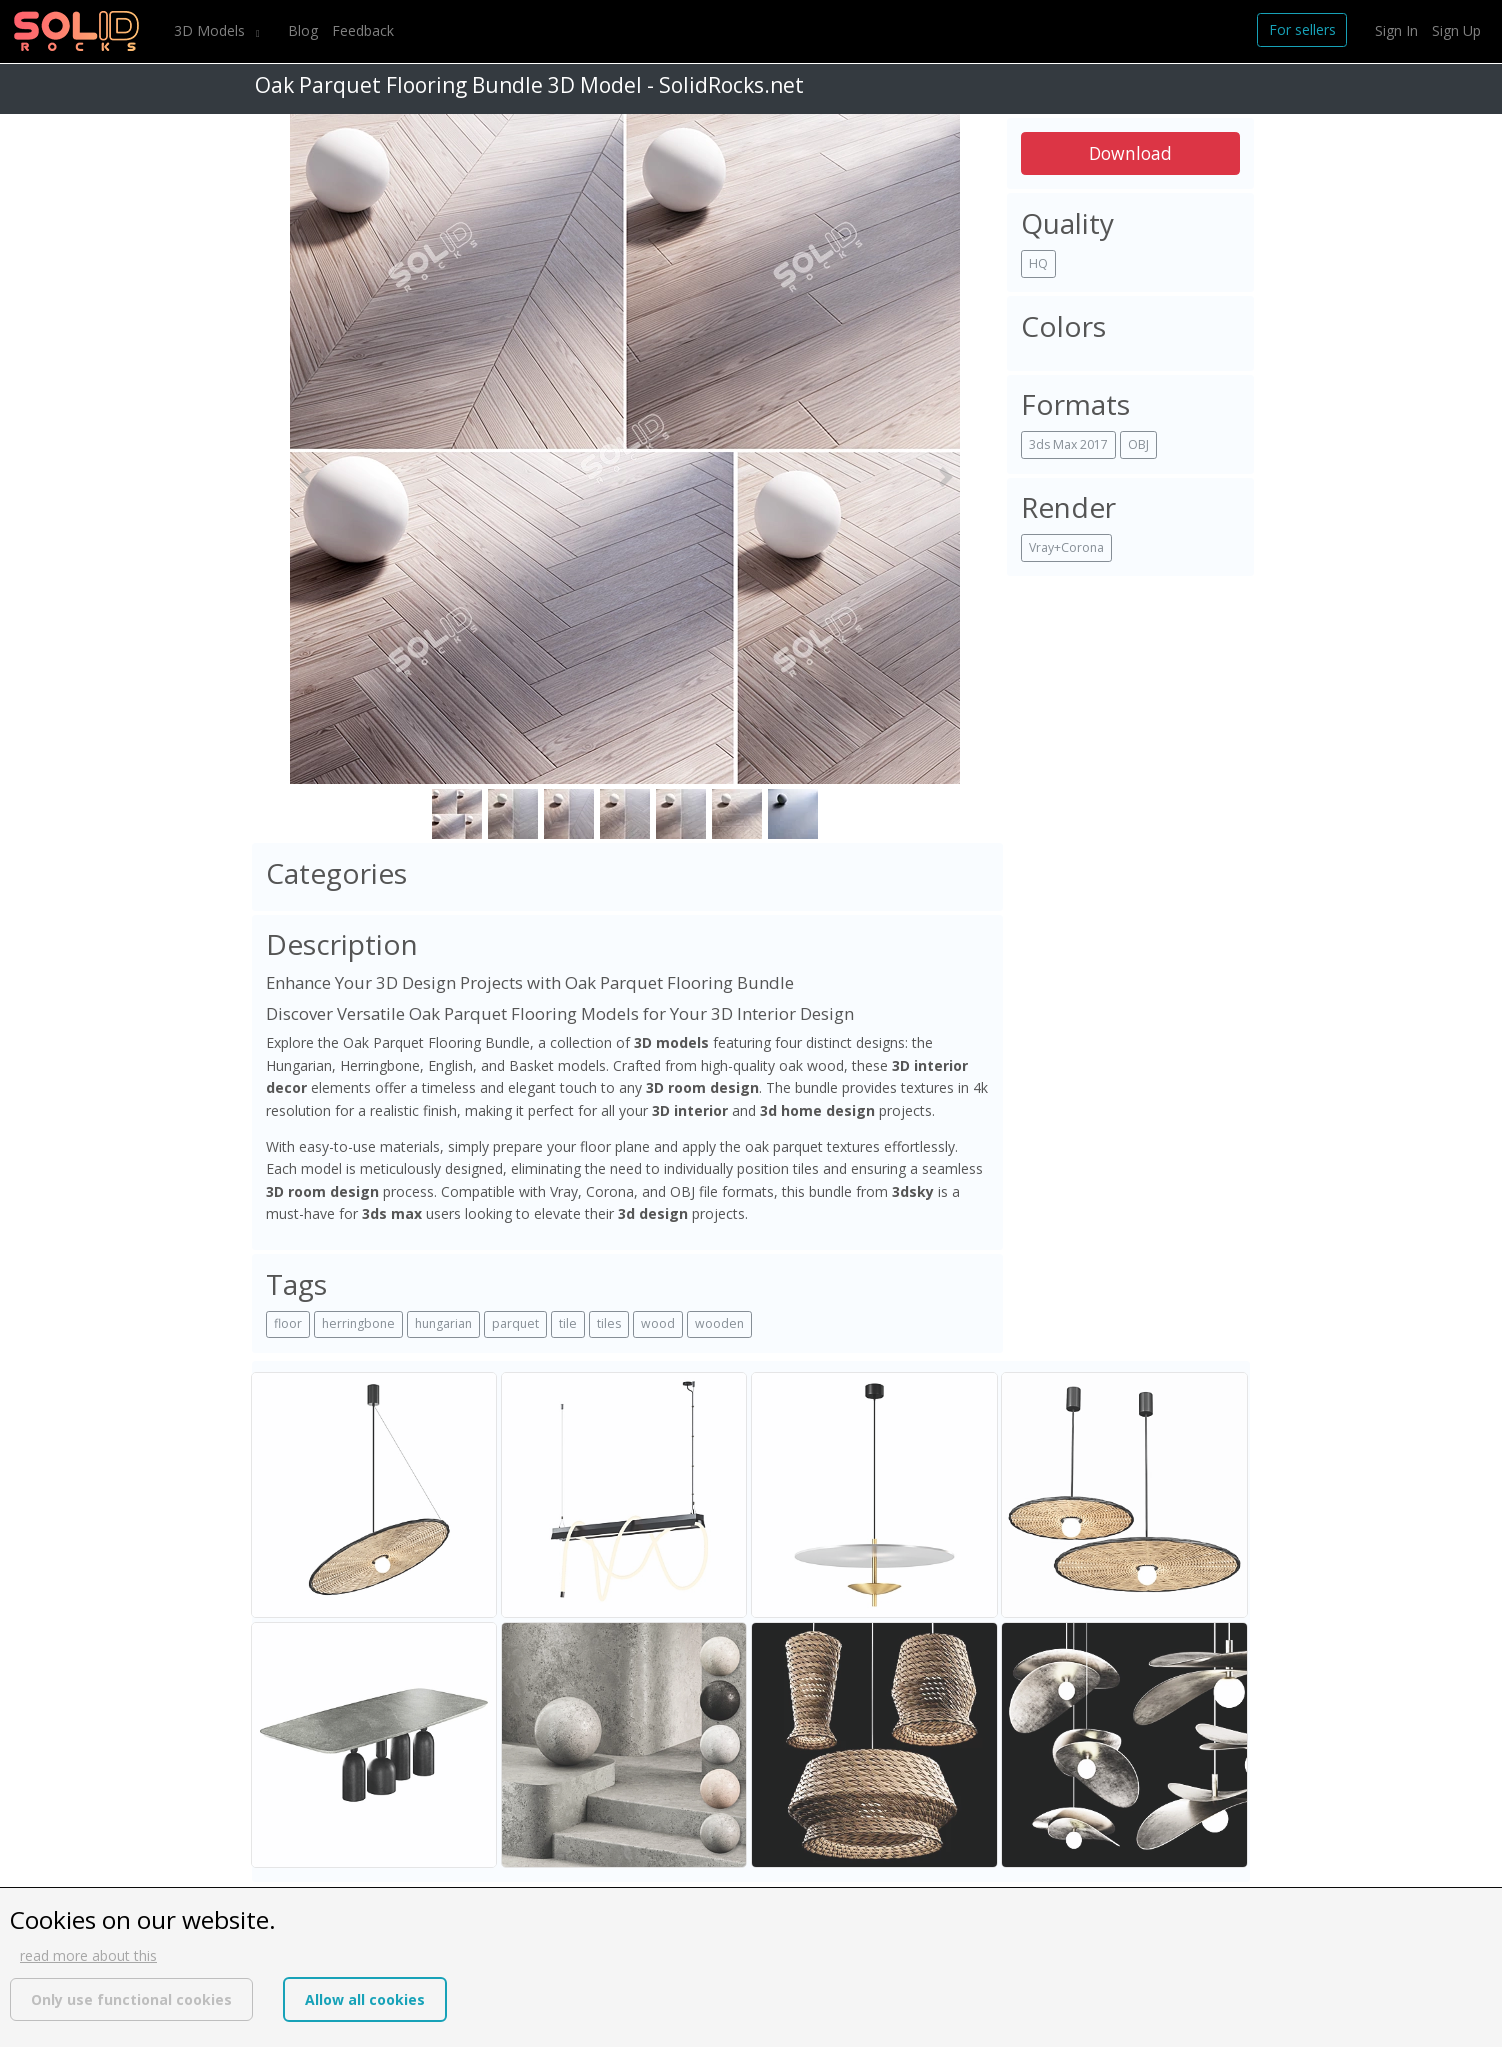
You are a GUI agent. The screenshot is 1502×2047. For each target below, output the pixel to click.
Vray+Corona (1066, 547)
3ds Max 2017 (1068, 444)
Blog (303, 30)
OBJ (1138, 444)
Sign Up (1456, 30)
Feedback (363, 30)
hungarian (443, 1323)
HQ (1038, 263)
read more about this (88, 1955)
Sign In (1396, 30)
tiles (609, 1323)
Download (1130, 153)
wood (658, 1323)
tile (568, 1323)
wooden (719, 1323)
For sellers (1302, 29)
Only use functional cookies (131, 1999)
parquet (515, 1323)
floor (288, 1323)
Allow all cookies (365, 1999)
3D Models (211, 30)
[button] (304, 476)
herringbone (358, 1323)
